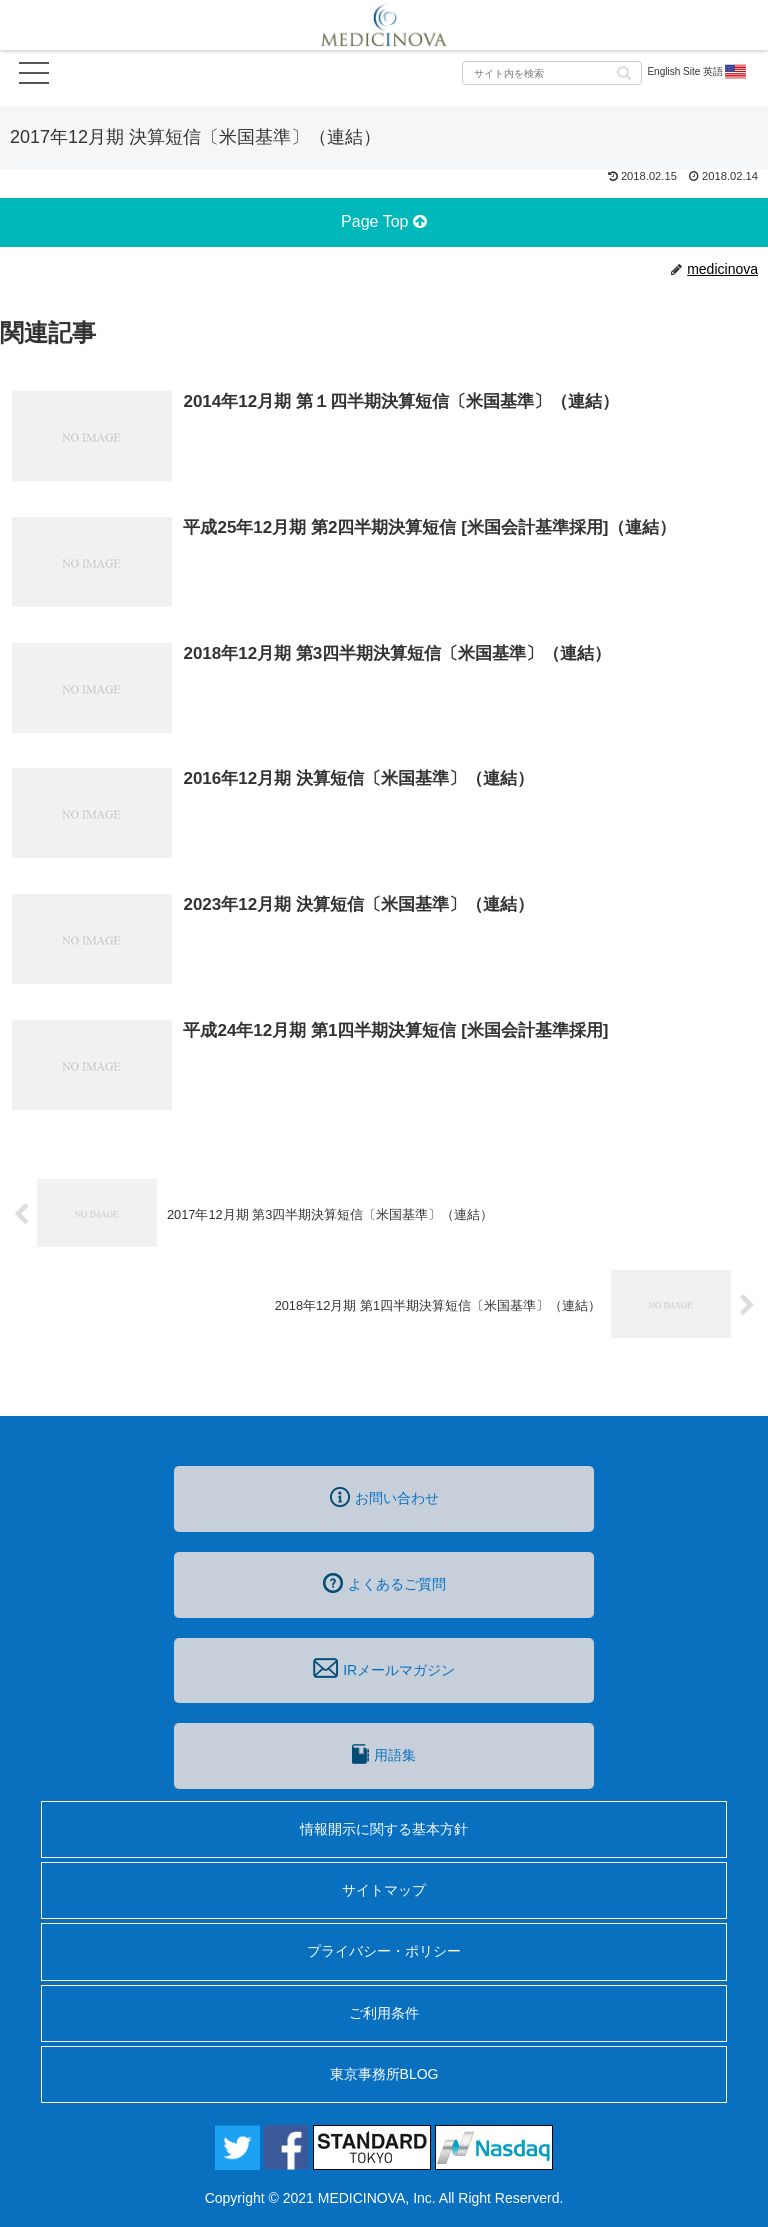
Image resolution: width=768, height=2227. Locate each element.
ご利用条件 (384, 2013)
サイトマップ (384, 1890)
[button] (624, 71)
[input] (552, 73)
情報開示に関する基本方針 (384, 1829)
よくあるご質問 (384, 1583)
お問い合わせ (384, 1497)
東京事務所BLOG (384, 2074)
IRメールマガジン (384, 1668)
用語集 (384, 1754)
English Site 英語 (697, 72)
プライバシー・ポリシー (384, 1951)
